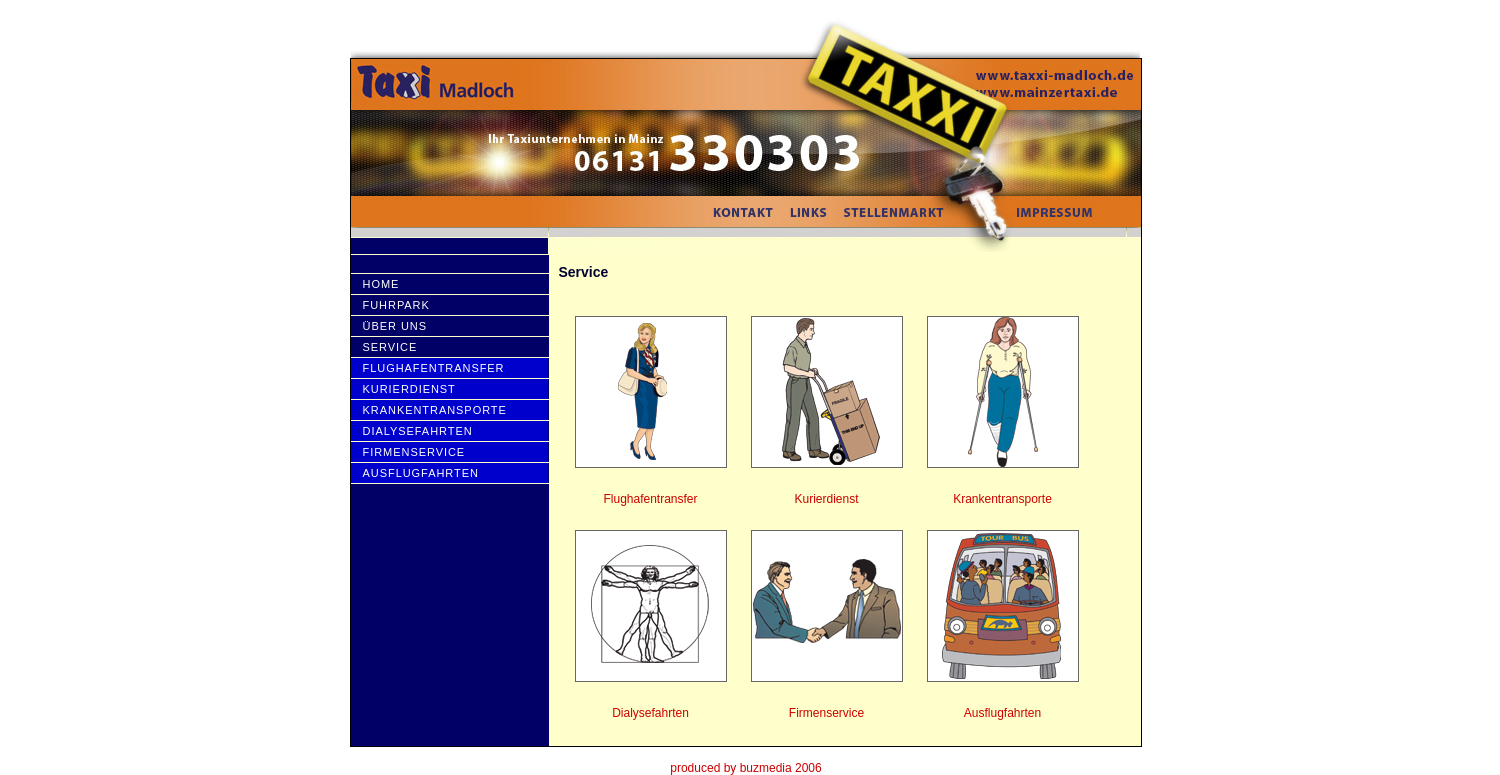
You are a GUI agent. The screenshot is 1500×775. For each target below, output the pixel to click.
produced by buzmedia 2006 (745, 768)
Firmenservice (414, 452)
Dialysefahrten (418, 431)
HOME (381, 284)
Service (390, 347)
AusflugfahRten (421, 473)
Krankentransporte (435, 410)
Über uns (395, 326)
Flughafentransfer (434, 368)
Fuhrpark (396, 305)
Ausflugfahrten (1002, 713)
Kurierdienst (409, 389)
